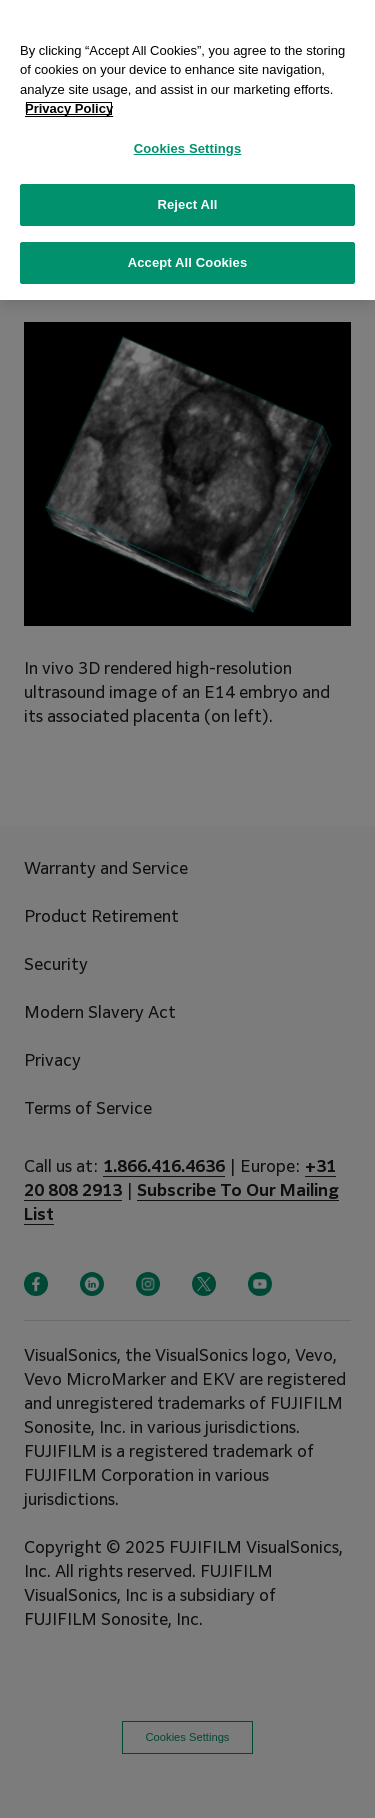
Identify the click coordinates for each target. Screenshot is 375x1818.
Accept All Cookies (188, 251)
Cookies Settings (188, 137)
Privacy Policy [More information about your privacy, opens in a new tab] (69, 97)
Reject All (187, 193)
